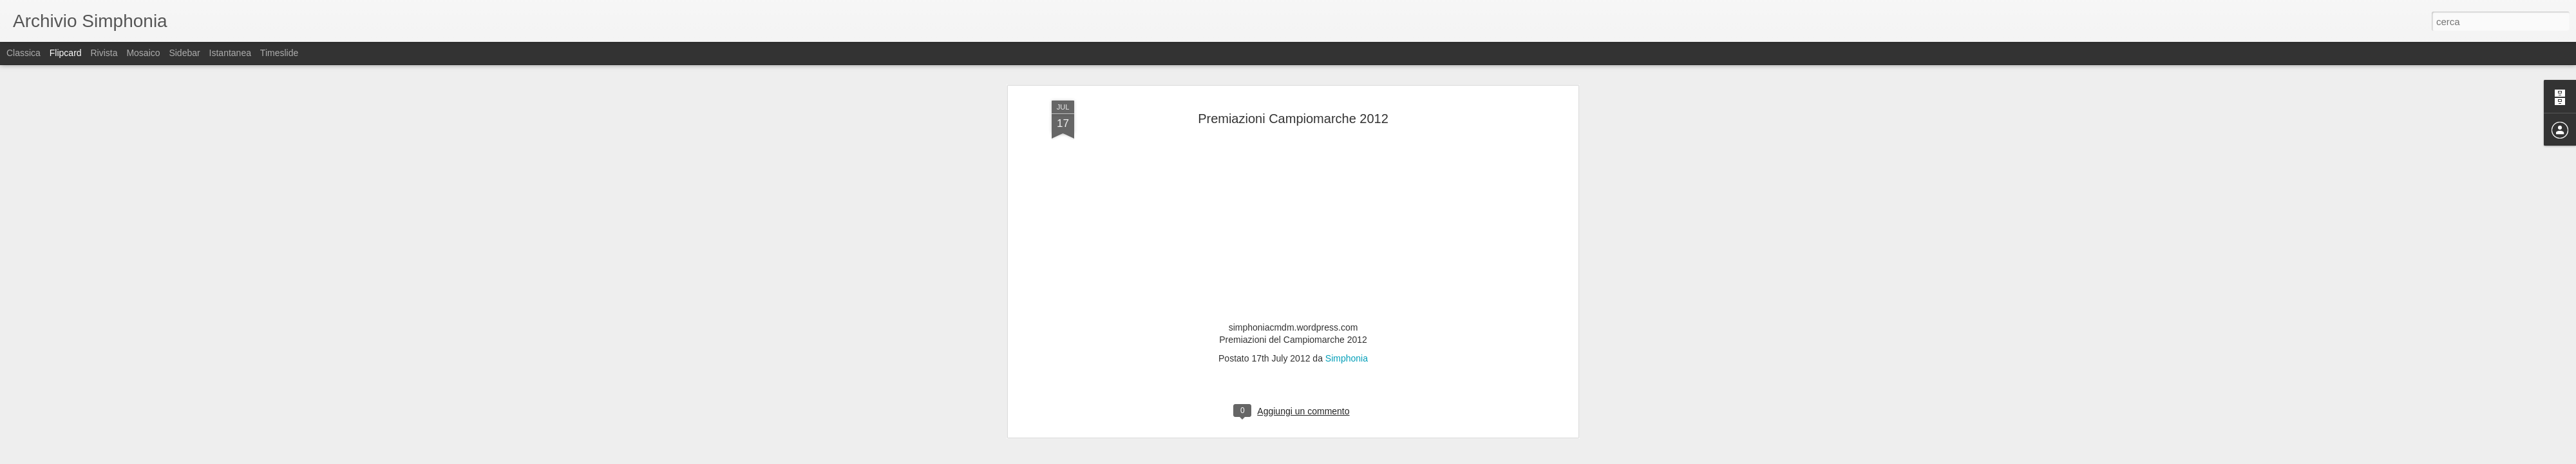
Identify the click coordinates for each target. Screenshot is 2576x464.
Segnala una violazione (1380, 457)
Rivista (103, 53)
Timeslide (279, 53)
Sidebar (184, 53)
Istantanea (230, 53)
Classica (23, 53)
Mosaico (143, 53)
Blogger (1328, 457)
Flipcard (66, 53)
